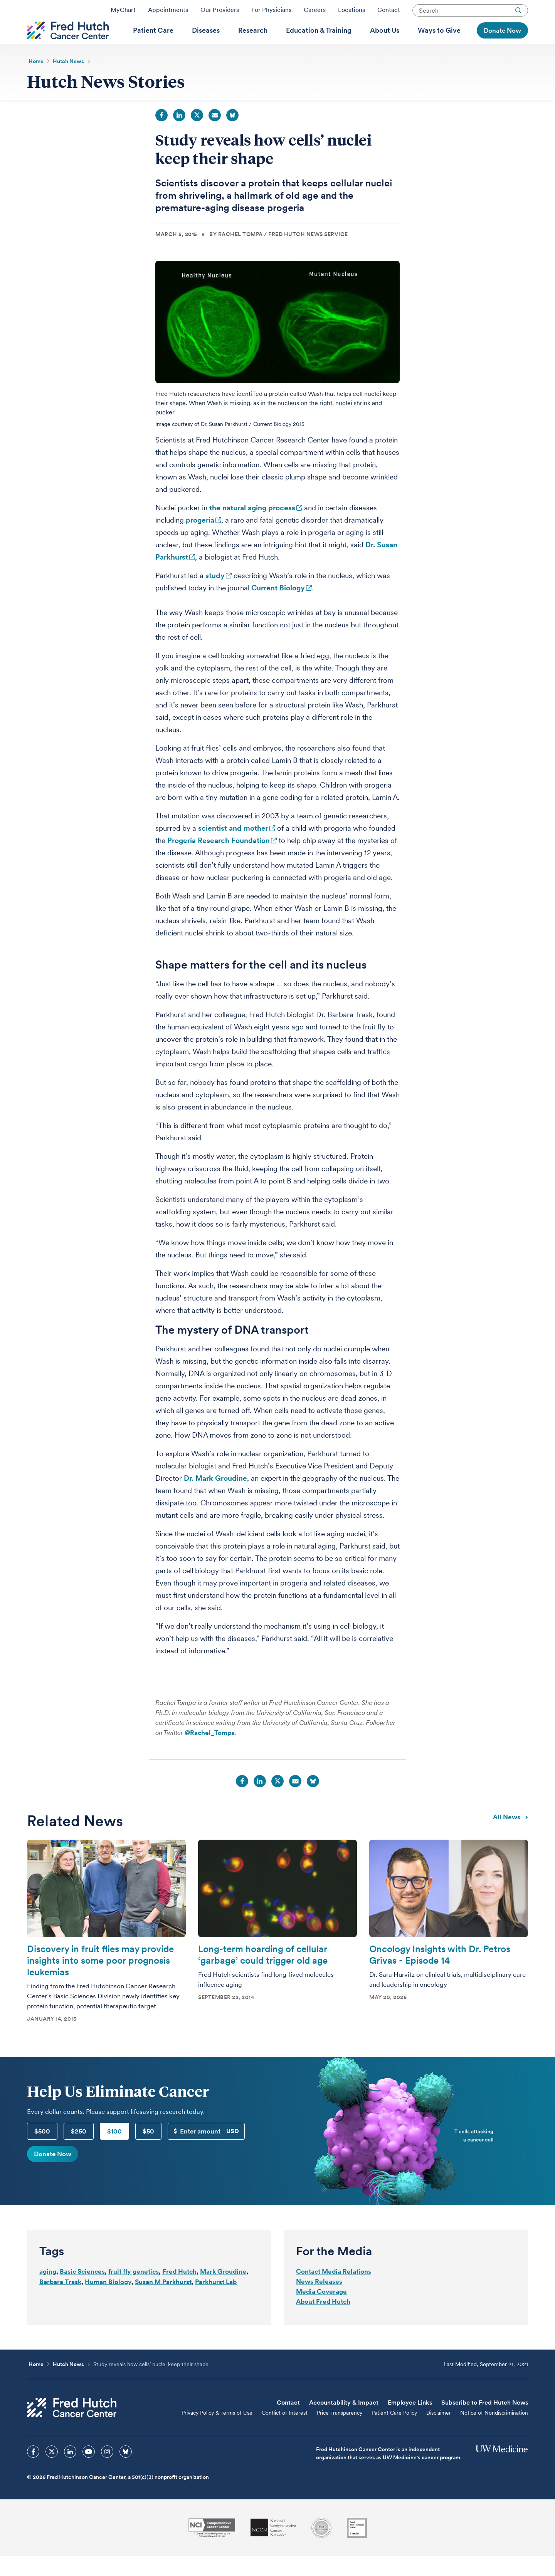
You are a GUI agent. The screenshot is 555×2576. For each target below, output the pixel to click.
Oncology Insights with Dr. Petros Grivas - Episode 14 (439, 1974)
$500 (42, 2151)
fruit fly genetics (133, 2291)
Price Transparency (339, 2432)
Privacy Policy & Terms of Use (217, 2432)
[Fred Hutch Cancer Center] (71, 2427)
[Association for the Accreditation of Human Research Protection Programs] (321, 2547)
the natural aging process (252, 527)
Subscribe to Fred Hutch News (484, 2422)
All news (510, 1836)
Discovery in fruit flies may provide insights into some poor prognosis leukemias (100, 1980)
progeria (200, 539)
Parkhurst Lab (216, 2301)
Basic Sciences (82, 2291)
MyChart (123, 12)
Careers (315, 12)
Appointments (168, 12)
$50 (148, 2151)
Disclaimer (438, 2432)
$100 (114, 2151)
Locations (351, 12)
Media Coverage (321, 2311)
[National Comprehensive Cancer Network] (273, 2547)
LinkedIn (179, 135)
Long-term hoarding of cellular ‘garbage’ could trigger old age (263, 1974)
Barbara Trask (60, 2301)
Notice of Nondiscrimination (494, 2432)
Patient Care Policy (394, 2432)
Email (215, 135)
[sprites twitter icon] (51, 2471)
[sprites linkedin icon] (70, 2471)
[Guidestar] (357, 2547)
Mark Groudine (223, 2291)
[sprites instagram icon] (107, 2471)
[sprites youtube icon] (88, 2471)
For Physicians (271, 12)
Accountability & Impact (343, 2422)
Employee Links (410, 2422)
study (215, 595)
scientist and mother (233, 847)
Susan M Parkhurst (163, 2301)
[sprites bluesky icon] (125, 2471)
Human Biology (108, 2301)
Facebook (161, 135)
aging (47, 2291)
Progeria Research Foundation (218, 860)
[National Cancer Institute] (211, 2547)
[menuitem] (153, 42)
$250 (78, 2151)
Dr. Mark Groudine (215, 1497)
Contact (388, 12)
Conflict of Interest (285, 2432)
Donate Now (52, 2173)
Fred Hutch (179, 2291)
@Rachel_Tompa (210, 1752)
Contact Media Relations (333, 2291)
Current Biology (278, 607)
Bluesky (232, 135)
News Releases (319, 2301)
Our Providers (219, 12)
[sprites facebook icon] (33, 2471)
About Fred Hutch (323, 2321)
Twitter (197, 135)
